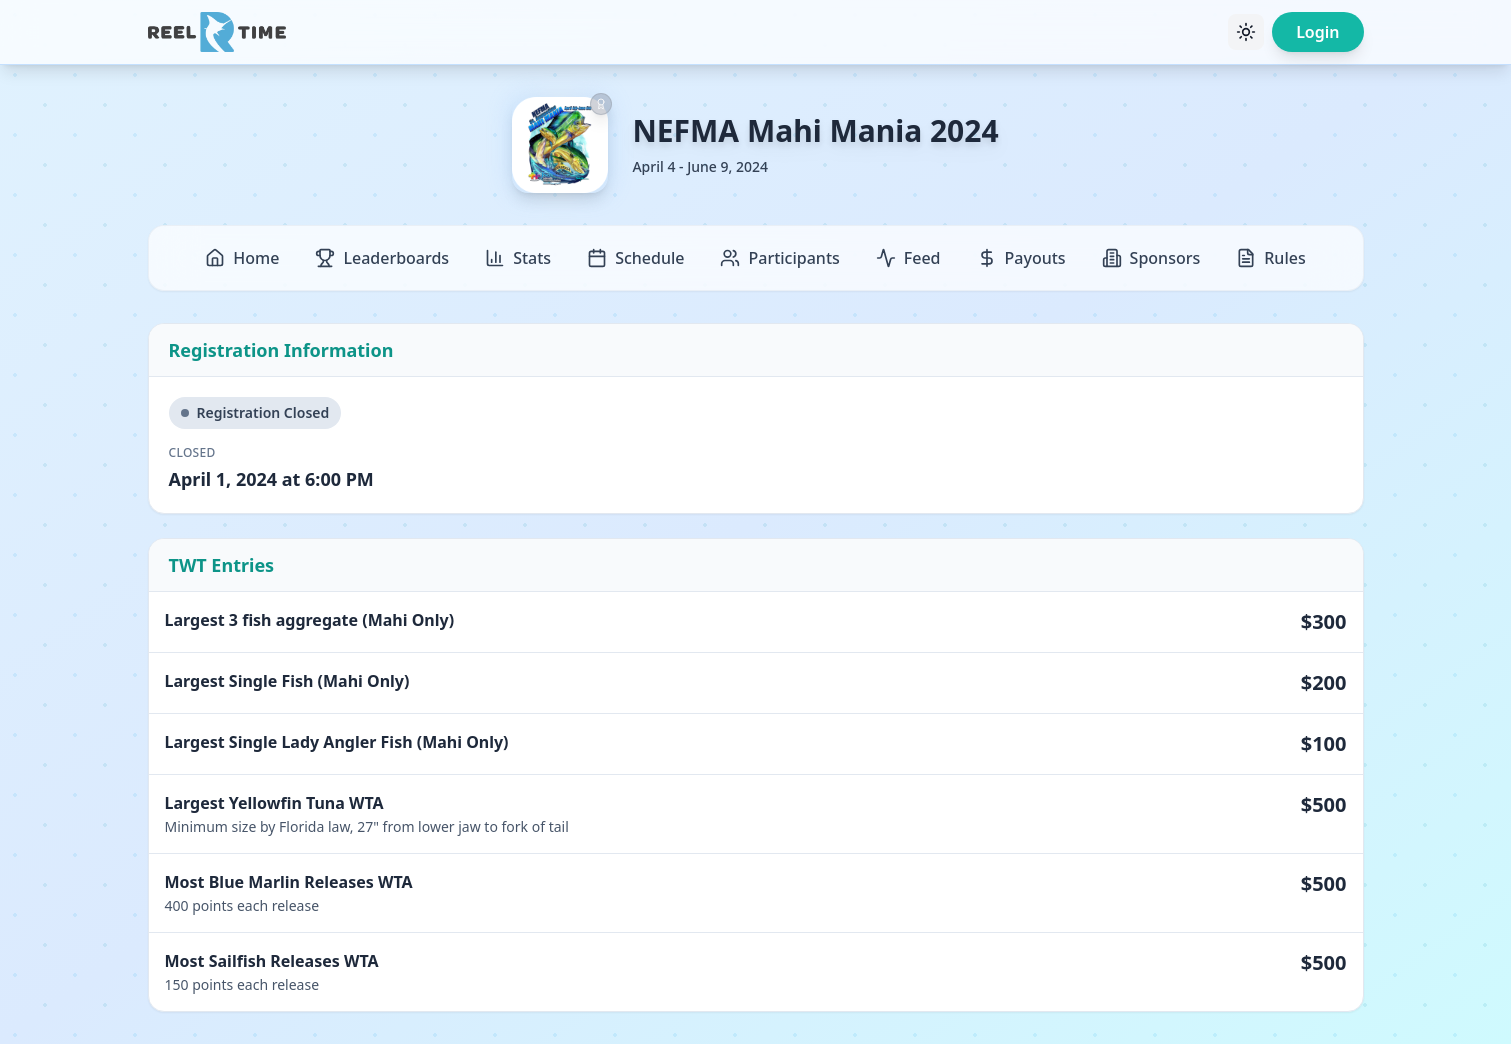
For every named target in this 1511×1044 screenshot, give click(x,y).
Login (1317, 32)
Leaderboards (382, 258)
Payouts (1021, 258)
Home (242, 258)
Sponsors (1151, 258)
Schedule (635, 258)
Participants (779, 258)
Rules (1270, 258)
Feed (908, 258)
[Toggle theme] (1246, 32)
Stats (518, 258)
